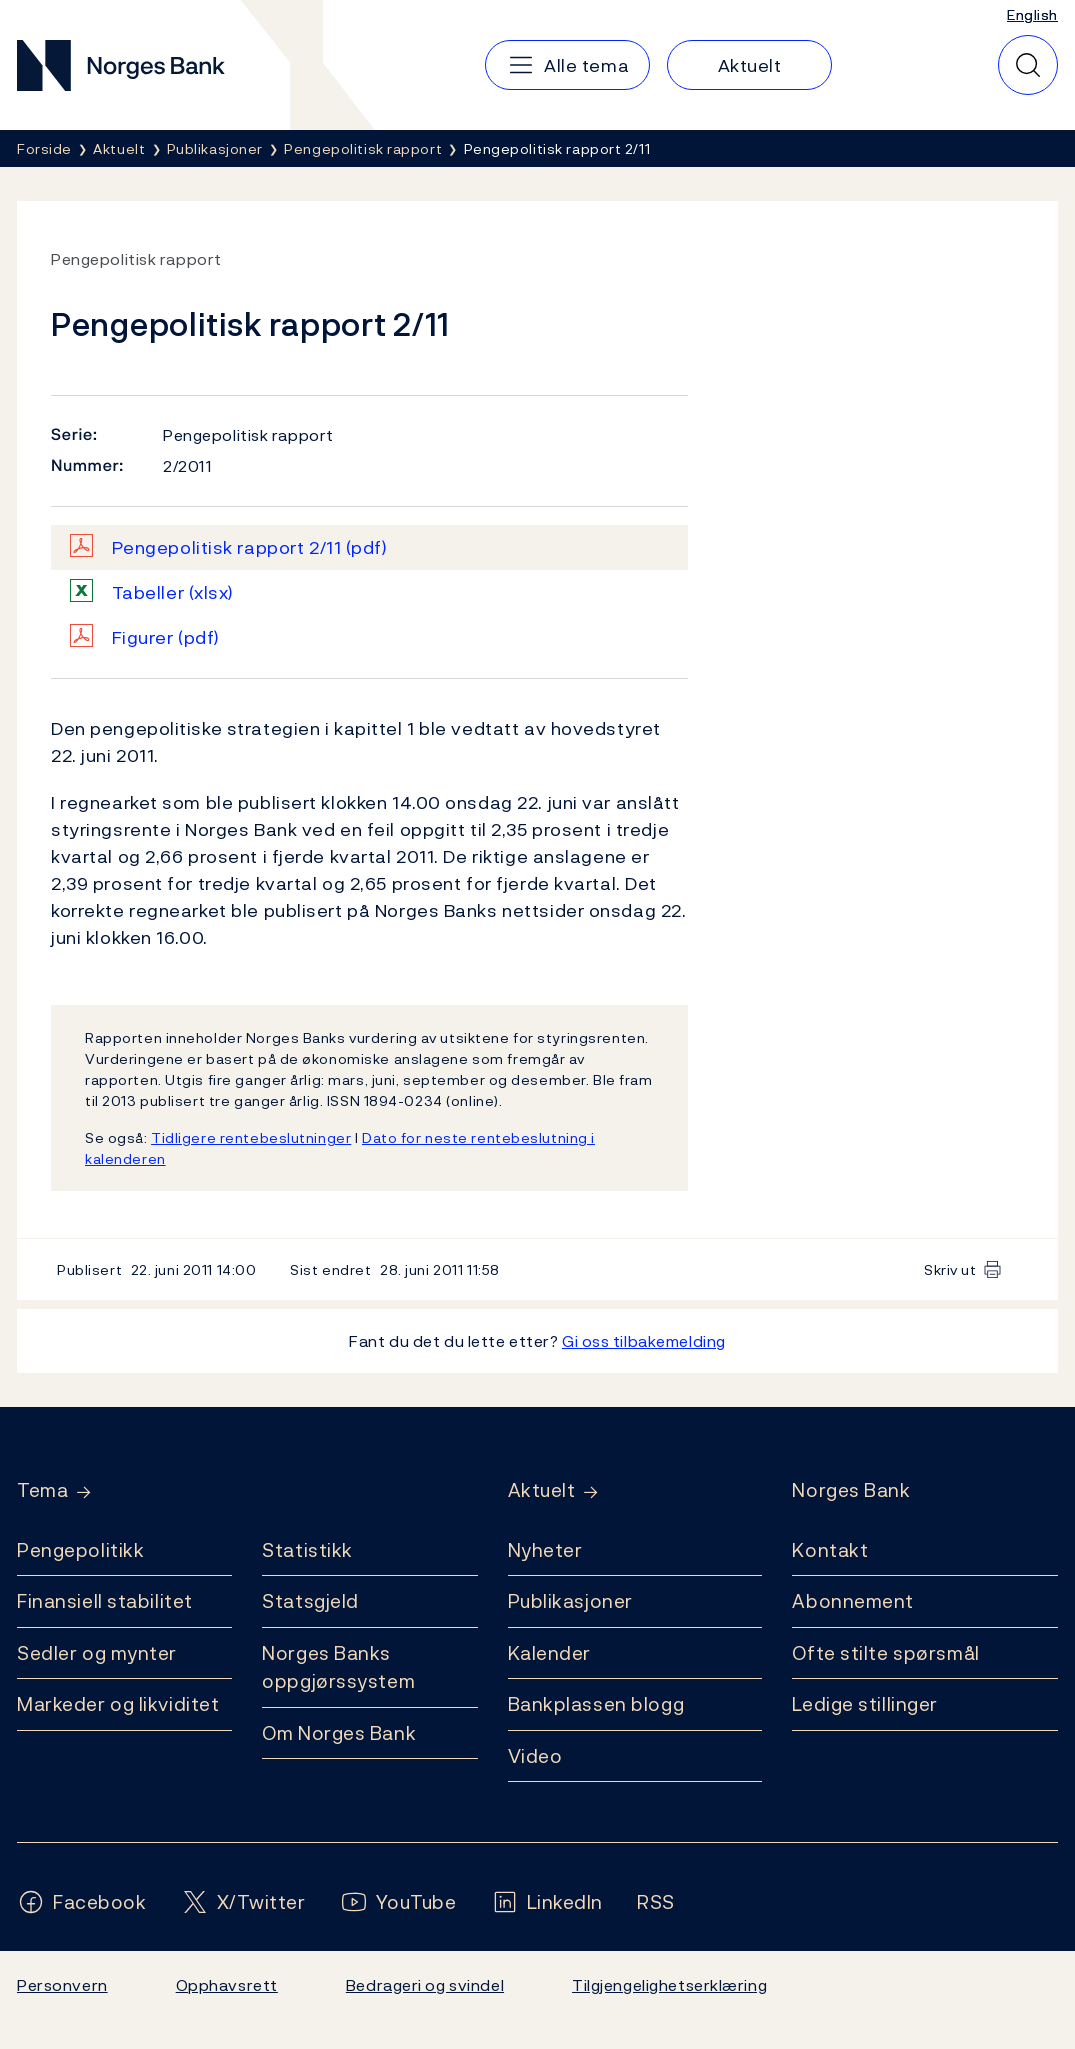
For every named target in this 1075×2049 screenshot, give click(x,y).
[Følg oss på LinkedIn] (547, 1902)
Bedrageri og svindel (425, 1985)
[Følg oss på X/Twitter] (243, 1902)
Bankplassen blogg (596, 1704)
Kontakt (830, 1550)
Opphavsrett (227, 1985)
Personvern (62, 1985)
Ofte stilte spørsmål (885, 1653)
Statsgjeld (310, 1601)
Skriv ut (950, 1269)
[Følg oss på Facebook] (82, 1902)
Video (535, 1756)
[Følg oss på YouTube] (398, 1902)
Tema (42, 1490)
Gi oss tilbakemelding (644, 1341)
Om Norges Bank (339, 1733)
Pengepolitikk (80, 1550)
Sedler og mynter (97, 1653)
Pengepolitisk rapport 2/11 (250, 547)
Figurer (166, 637)
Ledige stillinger (865, 1704)
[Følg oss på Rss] (656, 1902)
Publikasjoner (570, 1601)
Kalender (550, 1653)
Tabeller (173, 592)
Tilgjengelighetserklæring (669, 1985)
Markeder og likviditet (118, 1704)
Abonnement (853, 1601)
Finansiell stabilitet (105, 1601)
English (1032, 14)
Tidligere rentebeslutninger (251, 1137)
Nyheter (545, 1550)
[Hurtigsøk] (1028, 65)
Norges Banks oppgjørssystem (338, 1667)
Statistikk (307, 1550)
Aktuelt (542, 1490)
